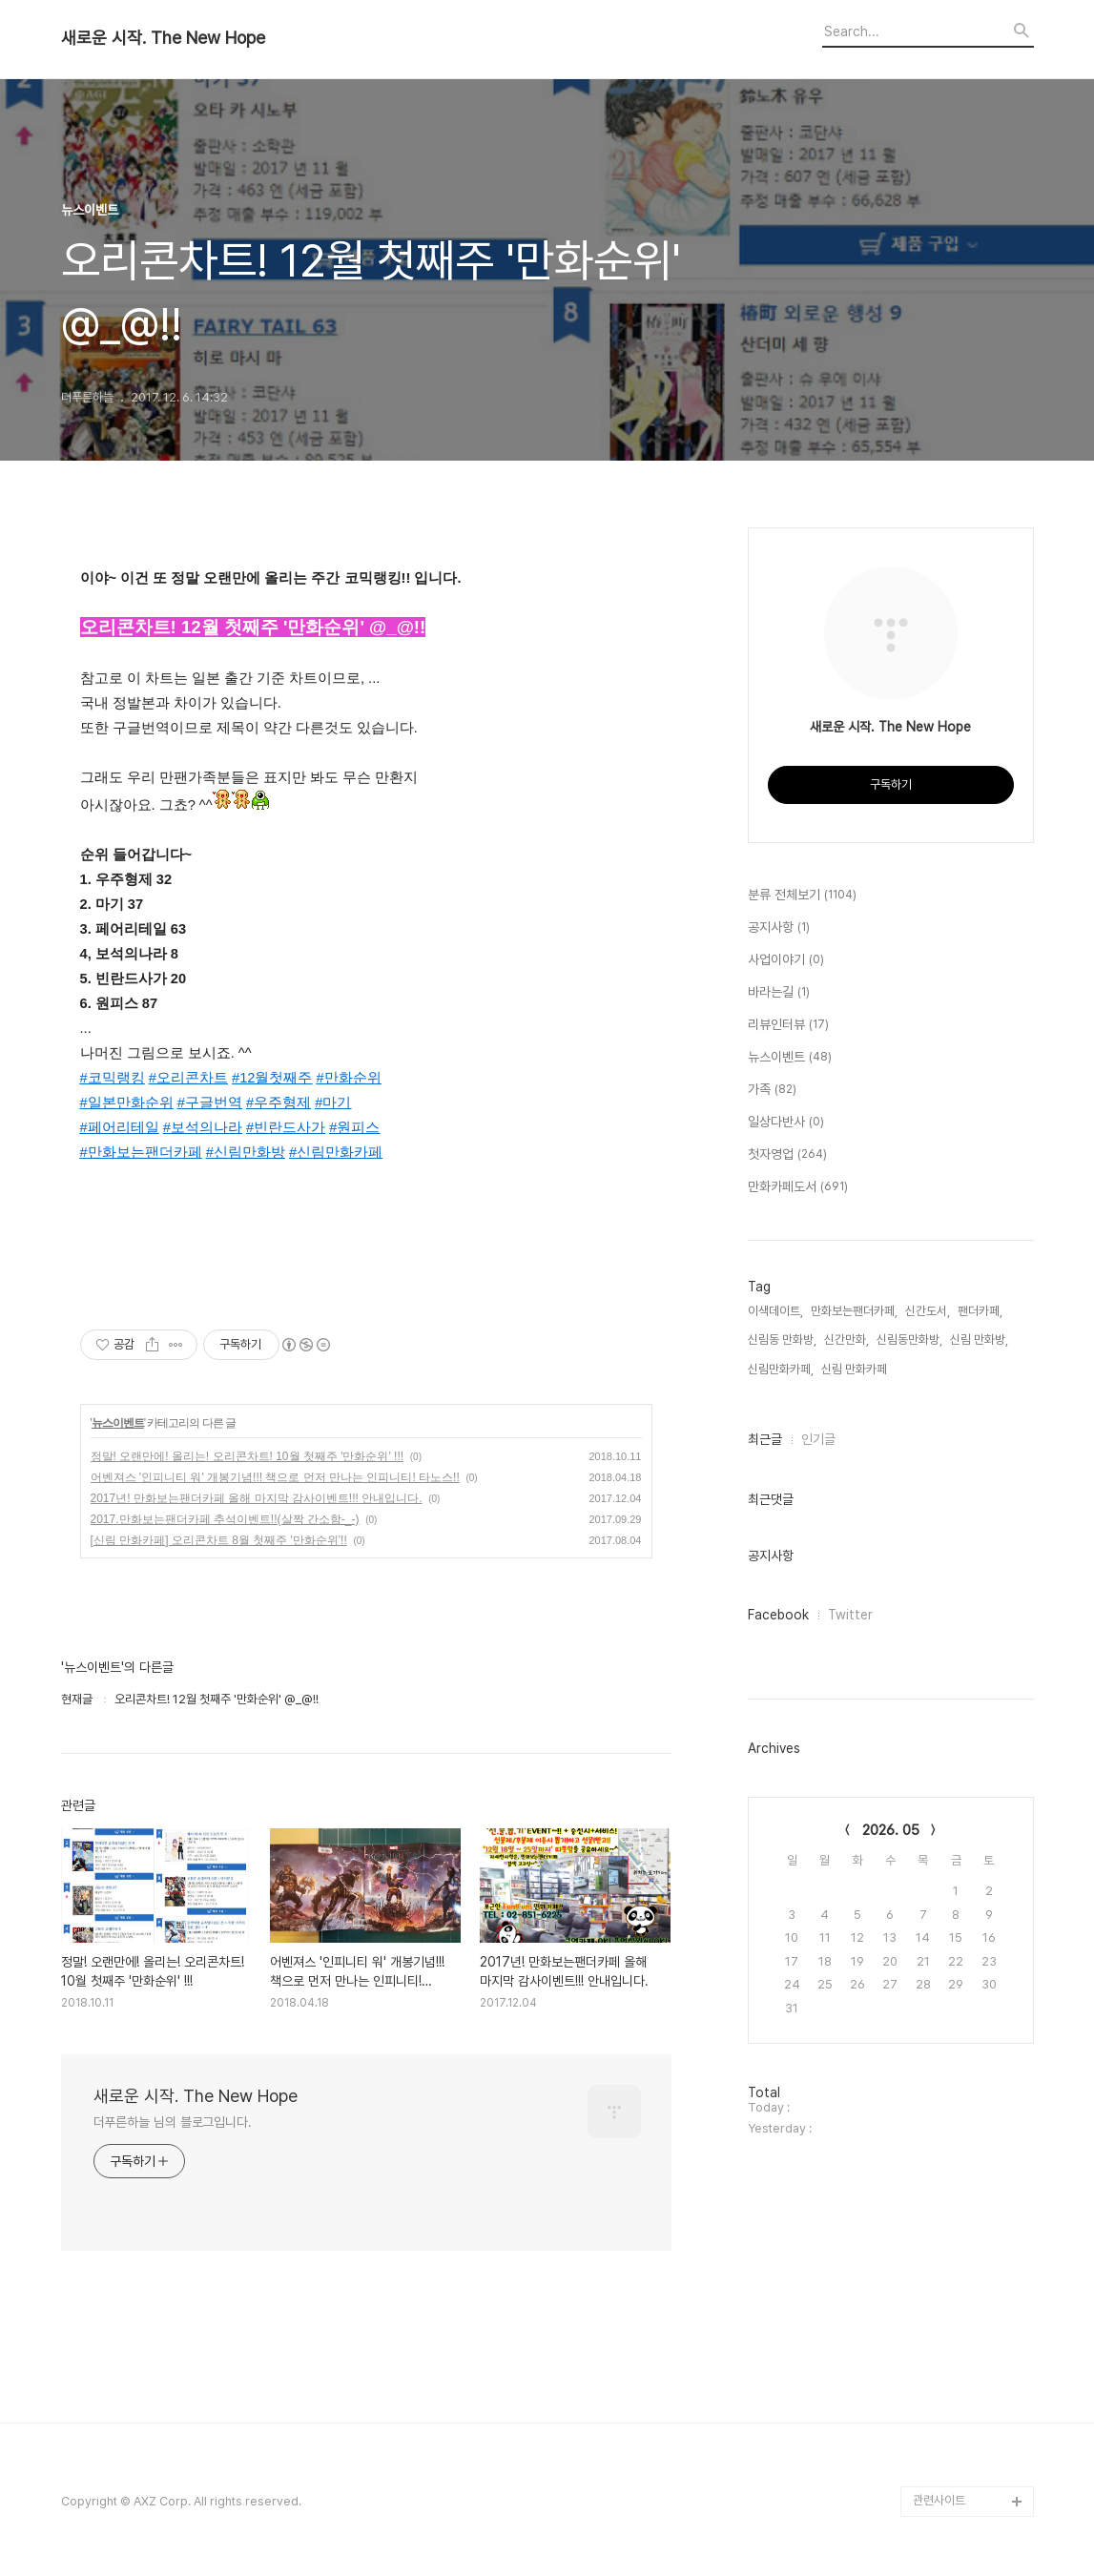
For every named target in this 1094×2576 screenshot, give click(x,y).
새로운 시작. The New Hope (163, 38)
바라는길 (779, 992)
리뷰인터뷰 (788, 1025)
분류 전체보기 (802, 895)
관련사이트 (939, 2500)
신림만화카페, (781, 1369)
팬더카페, (980, 1311)
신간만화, (846, 1339)
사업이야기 (786, 960)
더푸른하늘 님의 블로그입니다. (172, 2122)
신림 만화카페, (855, 1369)
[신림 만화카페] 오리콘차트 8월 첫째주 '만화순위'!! (219, 1540)
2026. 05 (890, 1830)
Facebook (778, 1614)
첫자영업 (787, 1154)
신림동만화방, (909, 1339)
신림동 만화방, (782, 1339)
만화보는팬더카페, (854, 1311)
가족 (772, 1090)
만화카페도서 (798, 1187)
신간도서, (927, 1311)
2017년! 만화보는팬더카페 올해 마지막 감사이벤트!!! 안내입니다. (257, 1498)
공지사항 (779, 928)
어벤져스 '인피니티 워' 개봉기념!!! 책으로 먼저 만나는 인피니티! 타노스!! (275, 1477)
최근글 (765, 1439)
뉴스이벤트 (118, 1423)
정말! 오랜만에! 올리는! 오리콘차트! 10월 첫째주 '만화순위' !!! (247, 1456)
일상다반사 (786, 1122)
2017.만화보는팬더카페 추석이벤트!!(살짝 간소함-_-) (225, 1519)
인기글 (818, 1439)
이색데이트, (775, 1311)
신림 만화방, (979, 1339)
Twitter (850, 1614)
